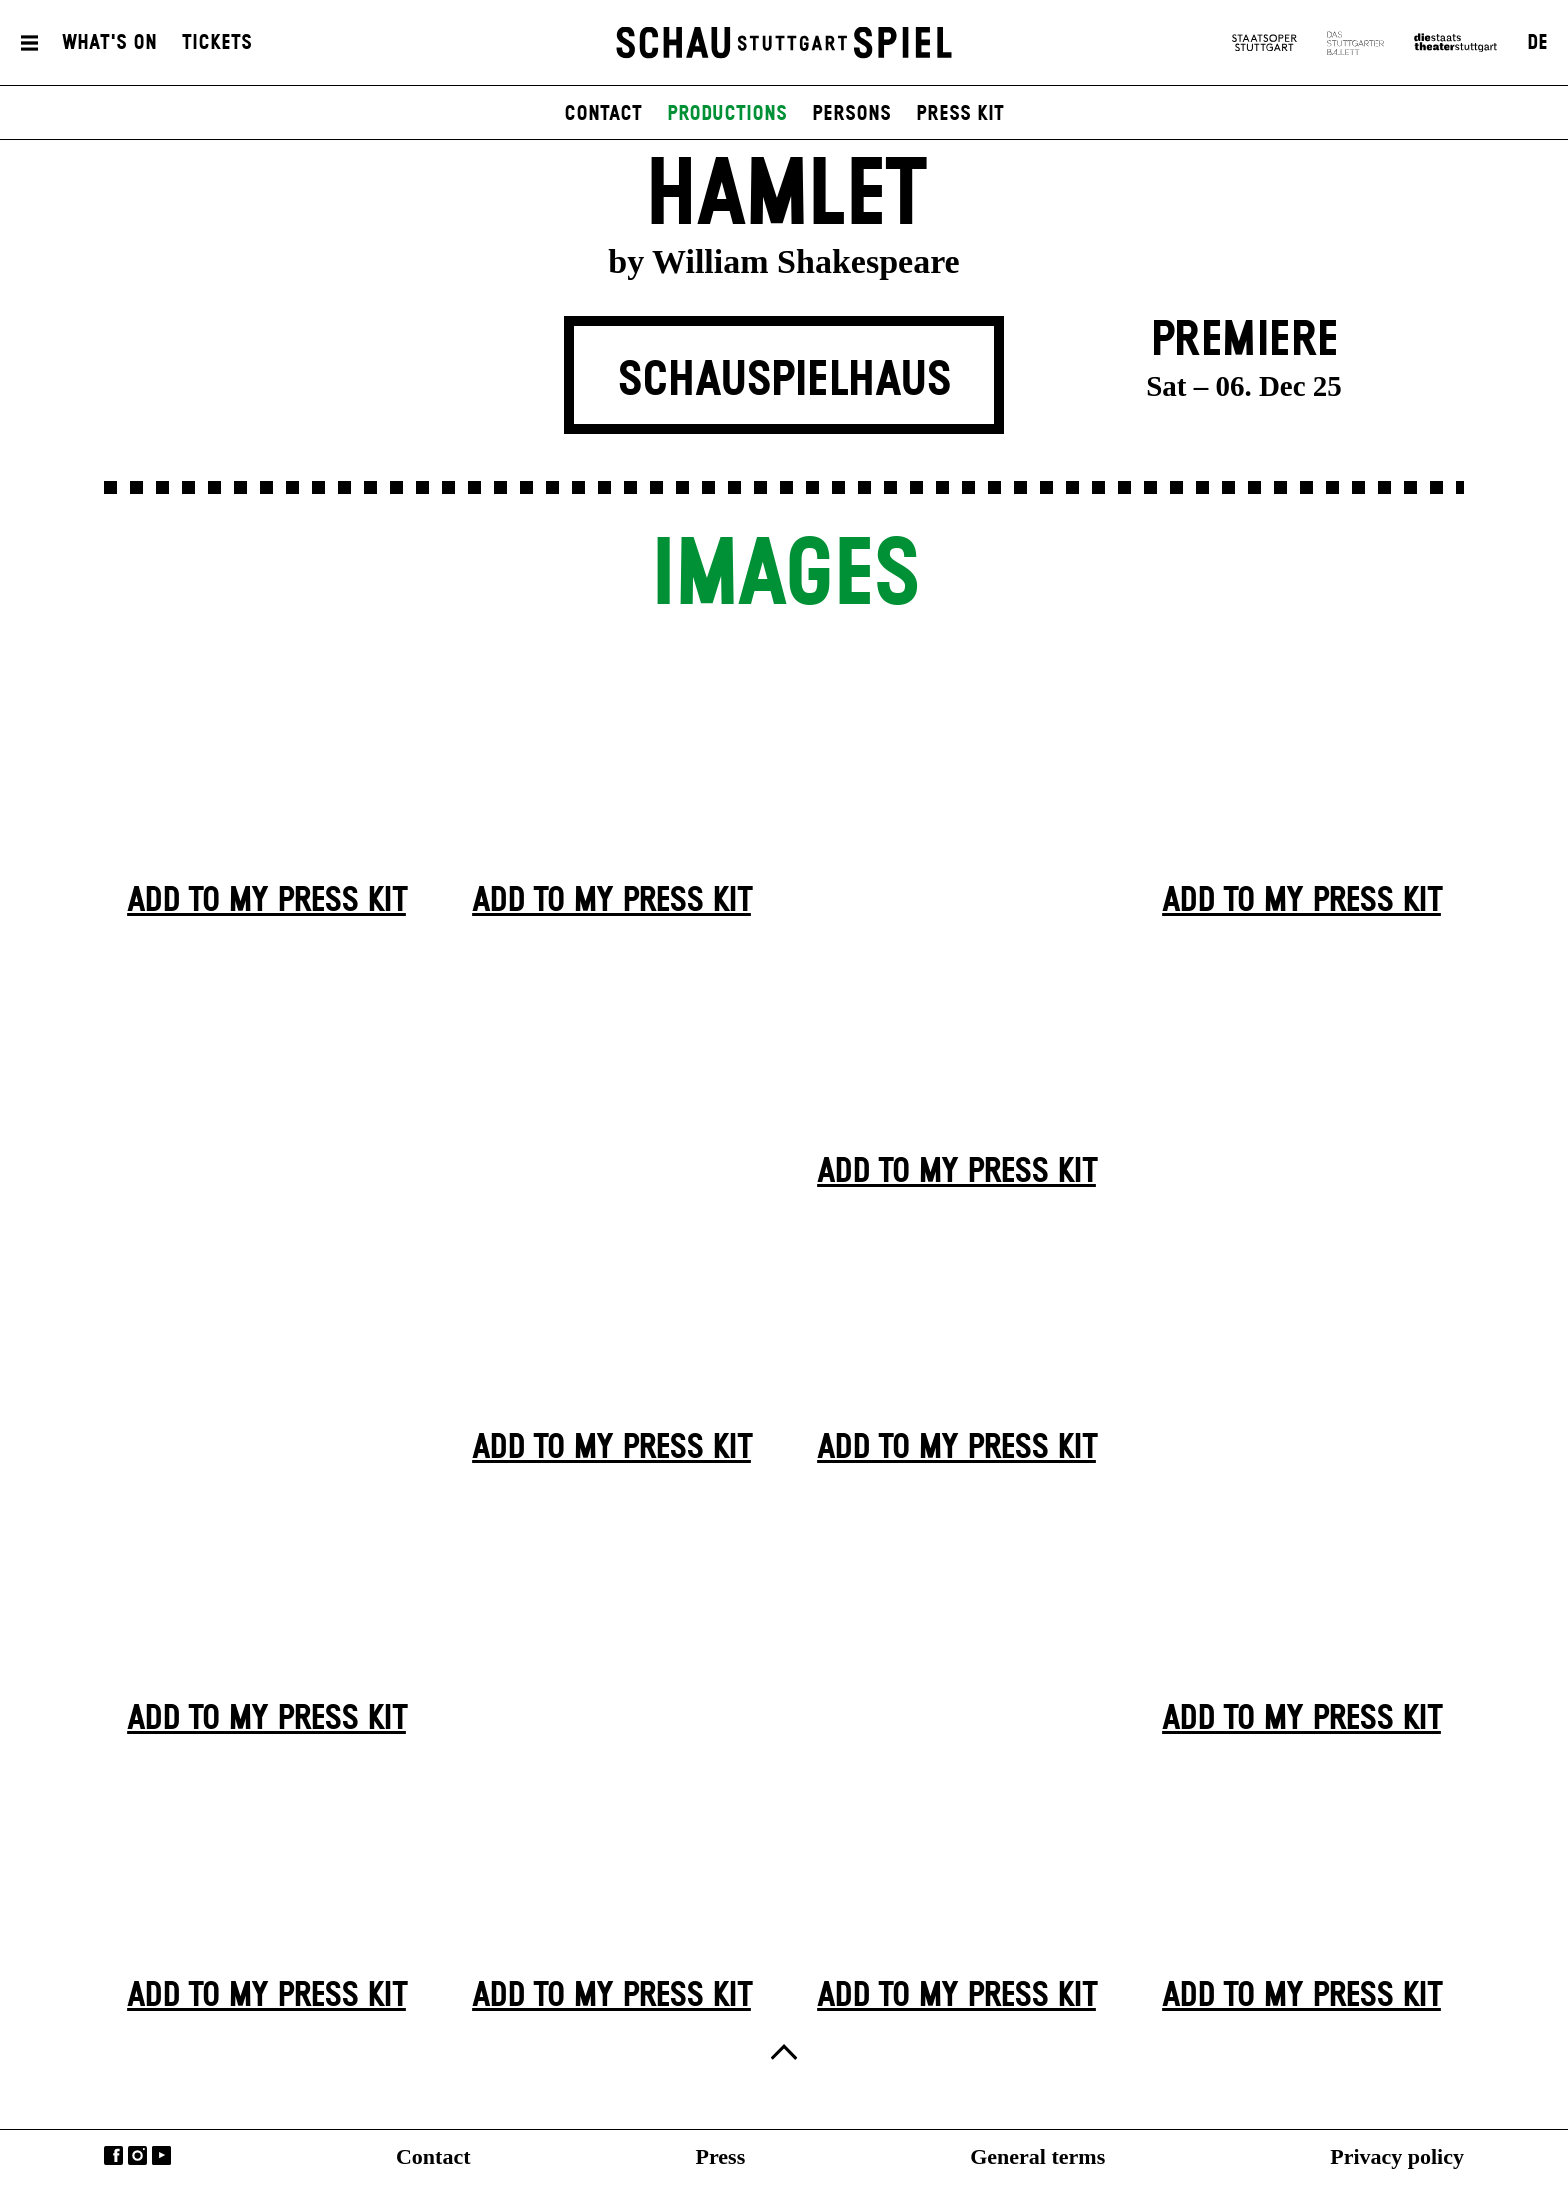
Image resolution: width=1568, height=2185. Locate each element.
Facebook (113, 2155)
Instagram (137, 2155)
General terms (1037, 2156)
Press (721, 2156)
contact (603, 114)
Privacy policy (1397, 2156)
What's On (109, 43)
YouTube (161, 2155)
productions (727, 114)
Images (784, 576)
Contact (433, 2156)
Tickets (217, 43)
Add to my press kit (266, 901)
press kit (960, 114)
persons (851, 114)
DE (1537, 43)
